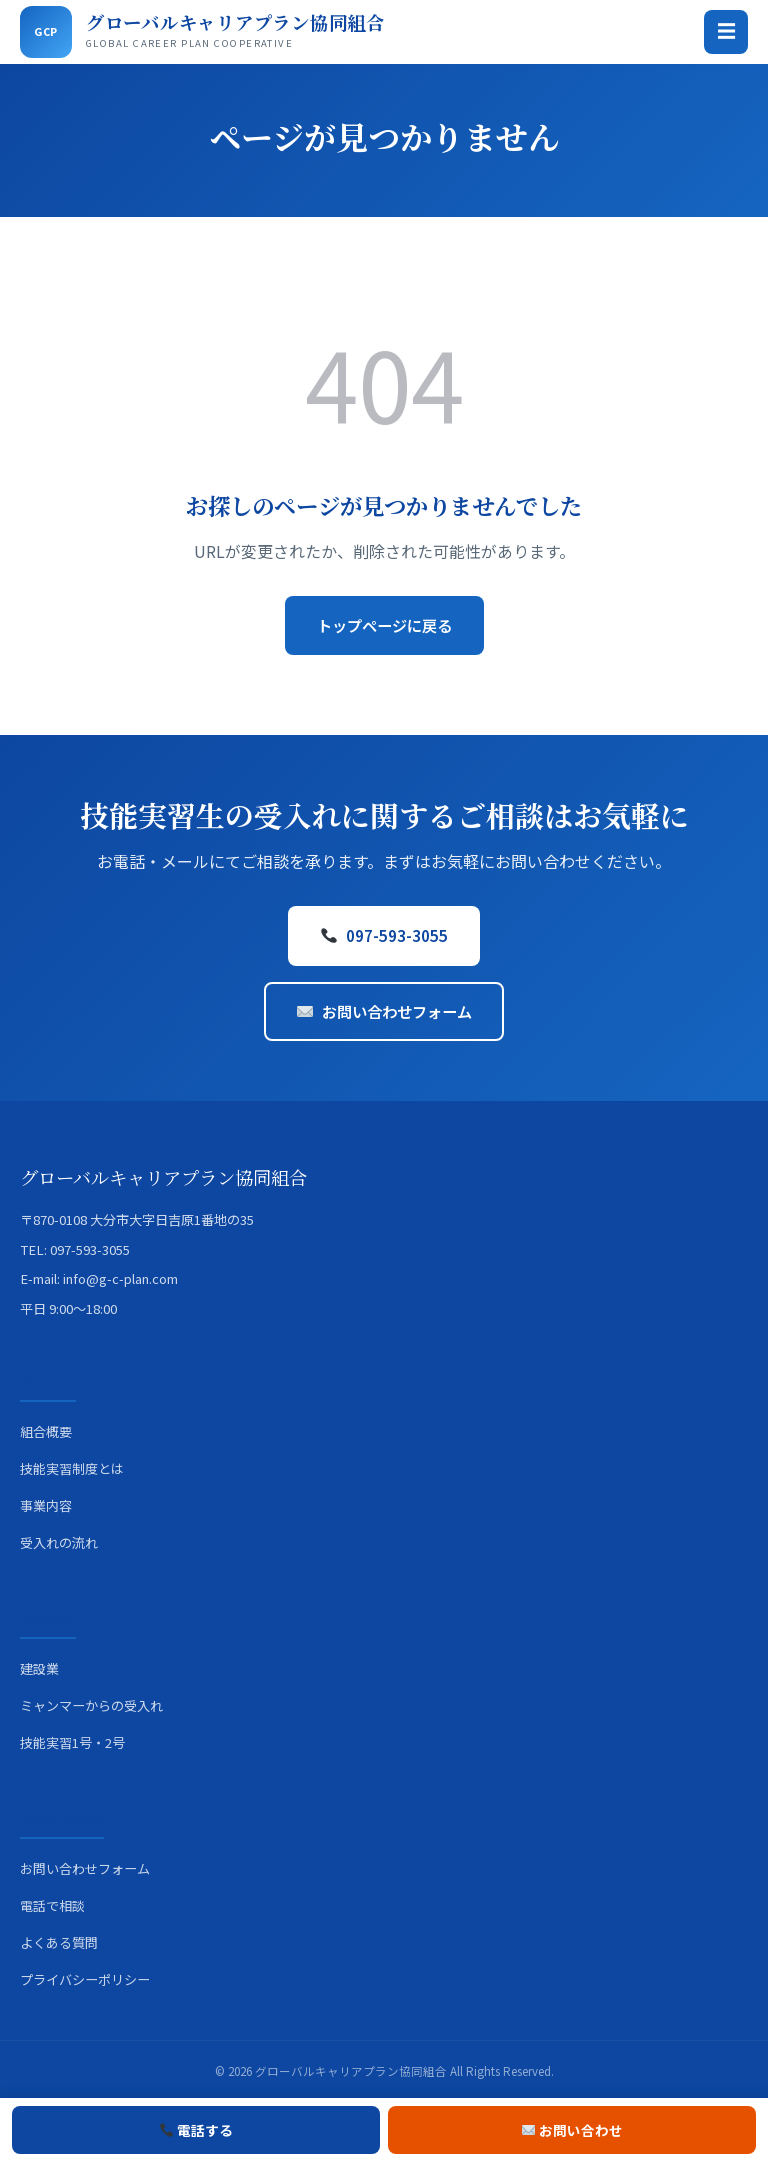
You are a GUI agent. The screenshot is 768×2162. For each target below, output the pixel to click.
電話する (197, 2130)
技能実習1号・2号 (72, 1742)
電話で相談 (52, 1905)
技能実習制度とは (72, 1468)
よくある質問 (59, 1942)
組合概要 (46, 1431)
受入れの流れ (59, 1542)
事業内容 (46, 1505)
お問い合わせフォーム (384, 1011)
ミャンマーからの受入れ (91, 1705)
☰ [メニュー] (726, 31)
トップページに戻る (384, 625)
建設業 (39, 1668)
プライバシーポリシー (85, 1979)
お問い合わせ (573, 2130)
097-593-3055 (384, 935)
